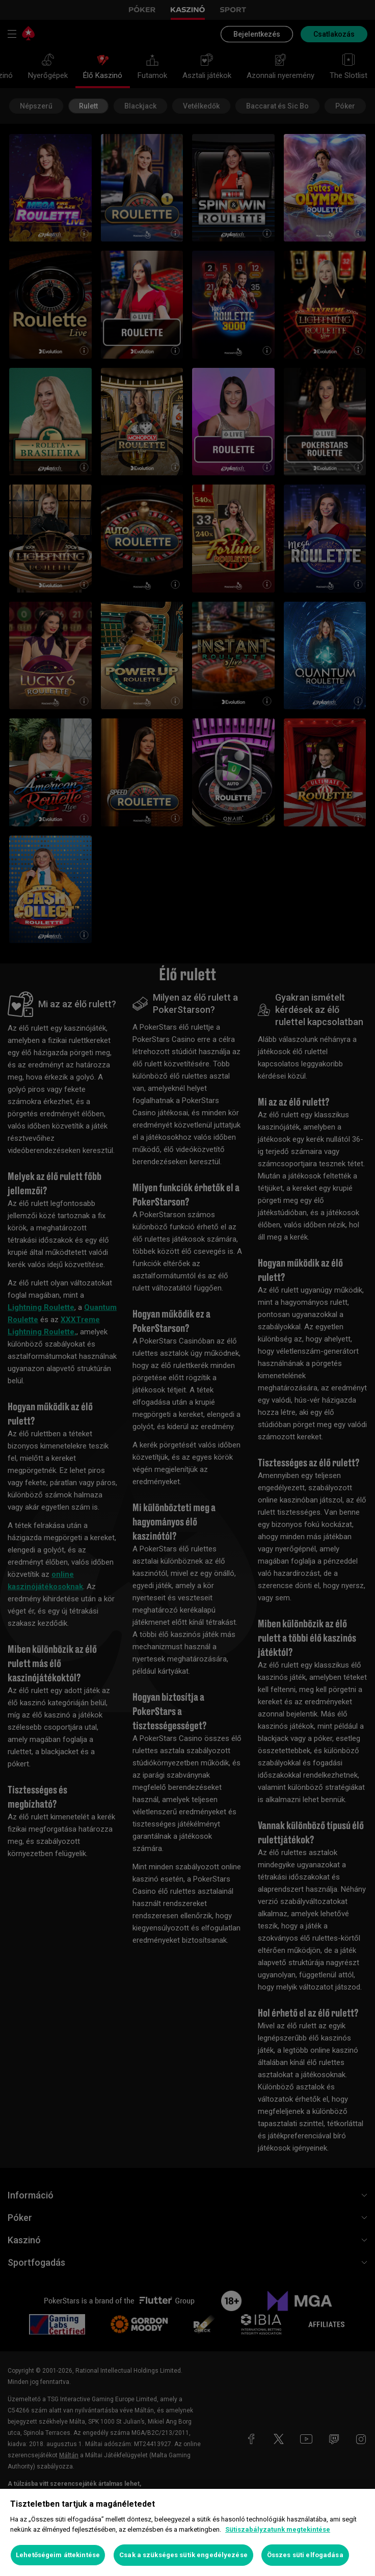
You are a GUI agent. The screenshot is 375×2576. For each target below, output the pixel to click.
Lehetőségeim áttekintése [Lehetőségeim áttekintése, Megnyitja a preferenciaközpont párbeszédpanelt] (58, 2555)
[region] (187, 2532)
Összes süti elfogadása (305, 2555)
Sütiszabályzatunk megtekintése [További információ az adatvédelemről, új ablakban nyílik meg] (277, 2529)
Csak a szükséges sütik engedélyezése (183, 2555)
